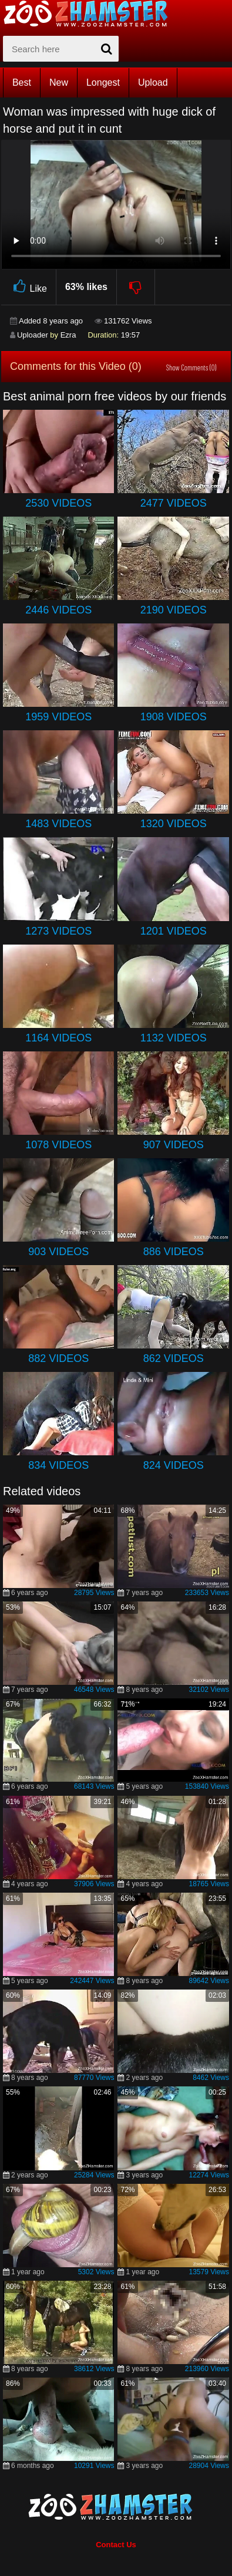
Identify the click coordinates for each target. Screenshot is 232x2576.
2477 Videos (173, 503)
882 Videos (58, 1358)
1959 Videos (58, 717)
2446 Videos (58, 610)
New (58, 82)
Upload (153, 82)
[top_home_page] (91, 13)
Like (28, 287)
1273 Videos (58, 931)
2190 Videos (173, 610)
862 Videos (173, 1358)
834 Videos (58, 1465)
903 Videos (58, 1251)
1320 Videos (173, 824)
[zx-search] (61, 49)
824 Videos (173, 1465)
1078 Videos (58, 1145)
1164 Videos (58, 1038)
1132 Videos (173, 1038)
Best (21, 82)
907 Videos (173, 1145)
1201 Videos (173, 931)
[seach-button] (107, 49)
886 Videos (173, 1251)
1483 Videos (58, 824)
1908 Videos (173, 717)
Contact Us (116, 2544)
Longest (103, 82)
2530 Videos (58, 503)
